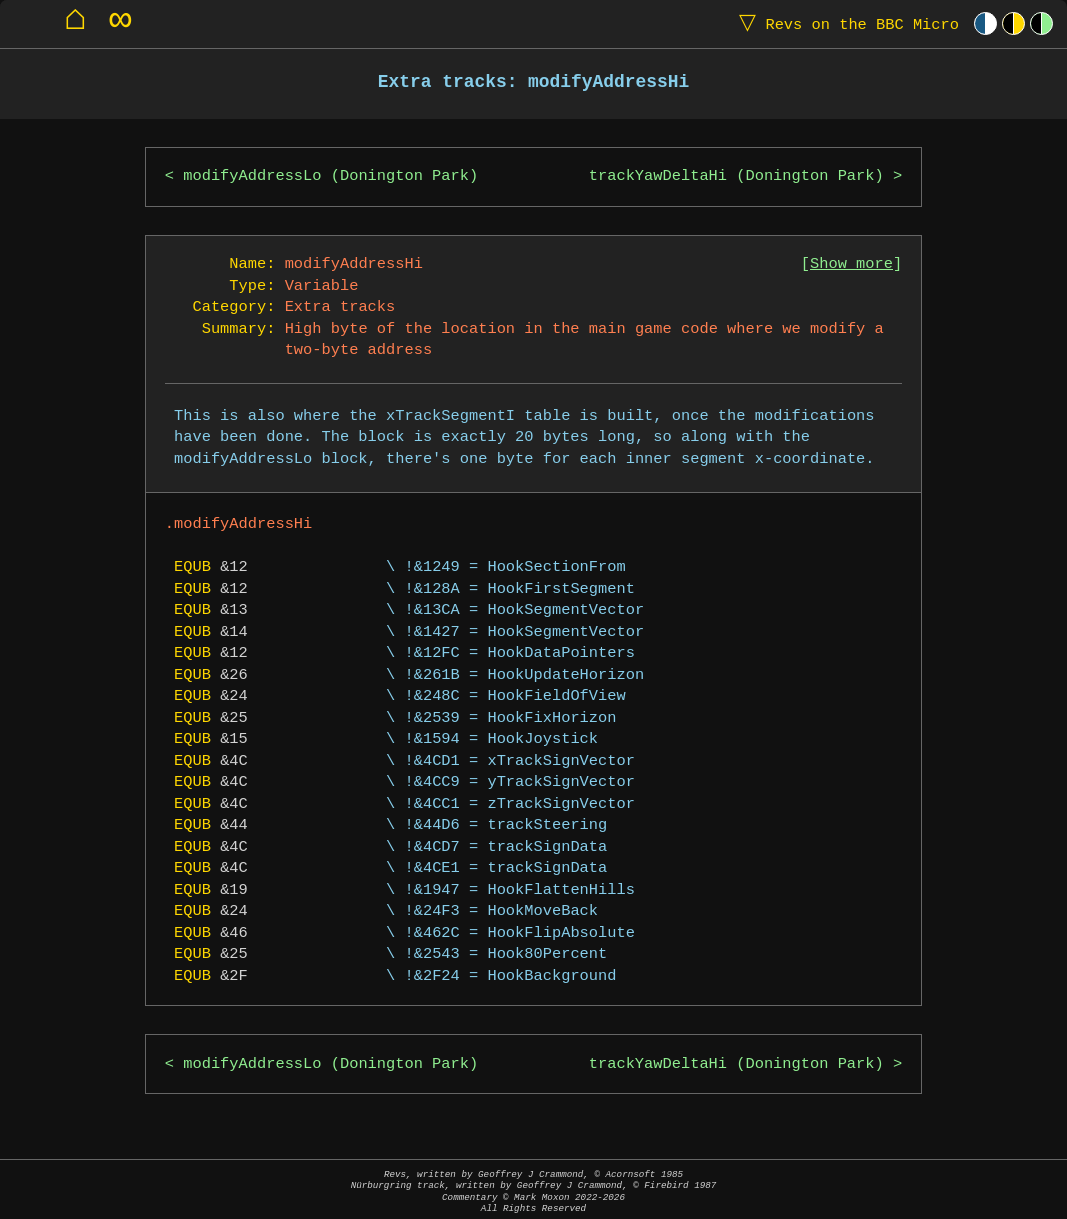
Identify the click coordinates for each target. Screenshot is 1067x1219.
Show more (851, 264)
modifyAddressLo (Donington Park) (330, 176)
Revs (844, 23)
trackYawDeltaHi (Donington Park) (736, 176)
